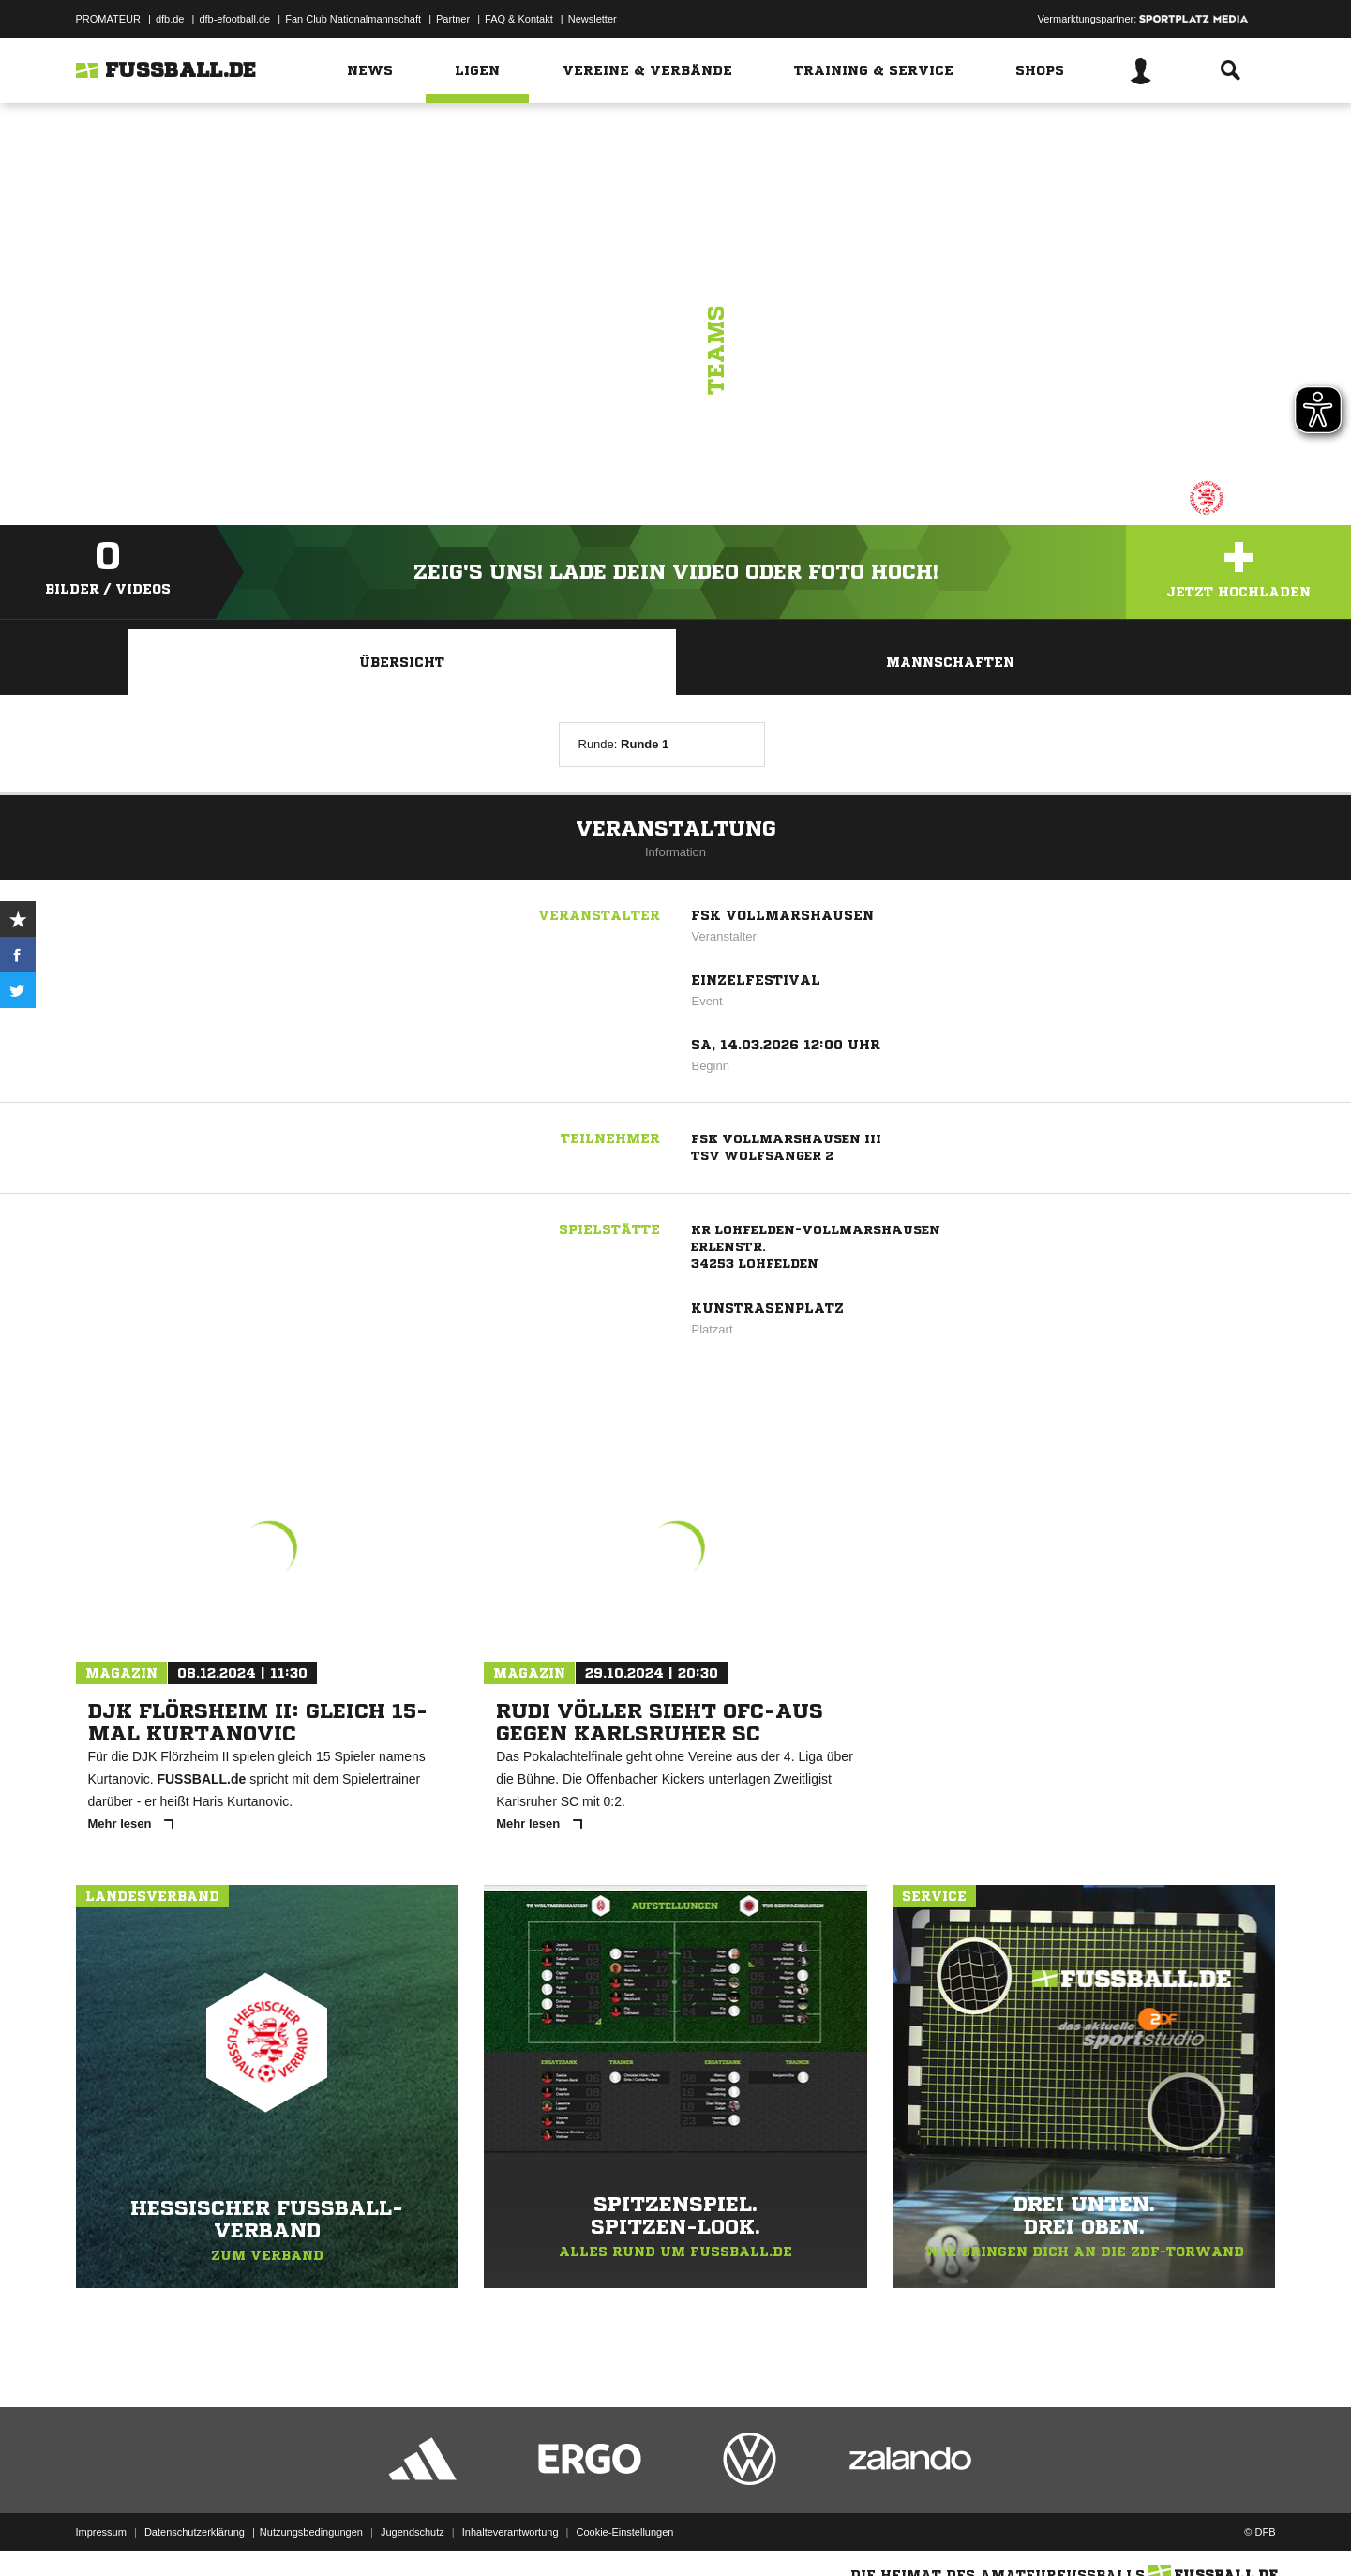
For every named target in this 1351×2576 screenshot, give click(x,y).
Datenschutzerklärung (194, 2532)
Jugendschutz (412, 2532)
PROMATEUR (108, 18)
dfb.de (170, 18)
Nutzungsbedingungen (311, 2532)
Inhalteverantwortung (510, 2532)
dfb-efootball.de (234, 18)
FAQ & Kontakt (519, 18)
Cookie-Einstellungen (625, 2532)
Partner (453, 18)
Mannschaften (950, 662)
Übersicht (401, 662)
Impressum (101, 2532)
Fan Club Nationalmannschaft (353, 18)
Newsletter (592, 18)
